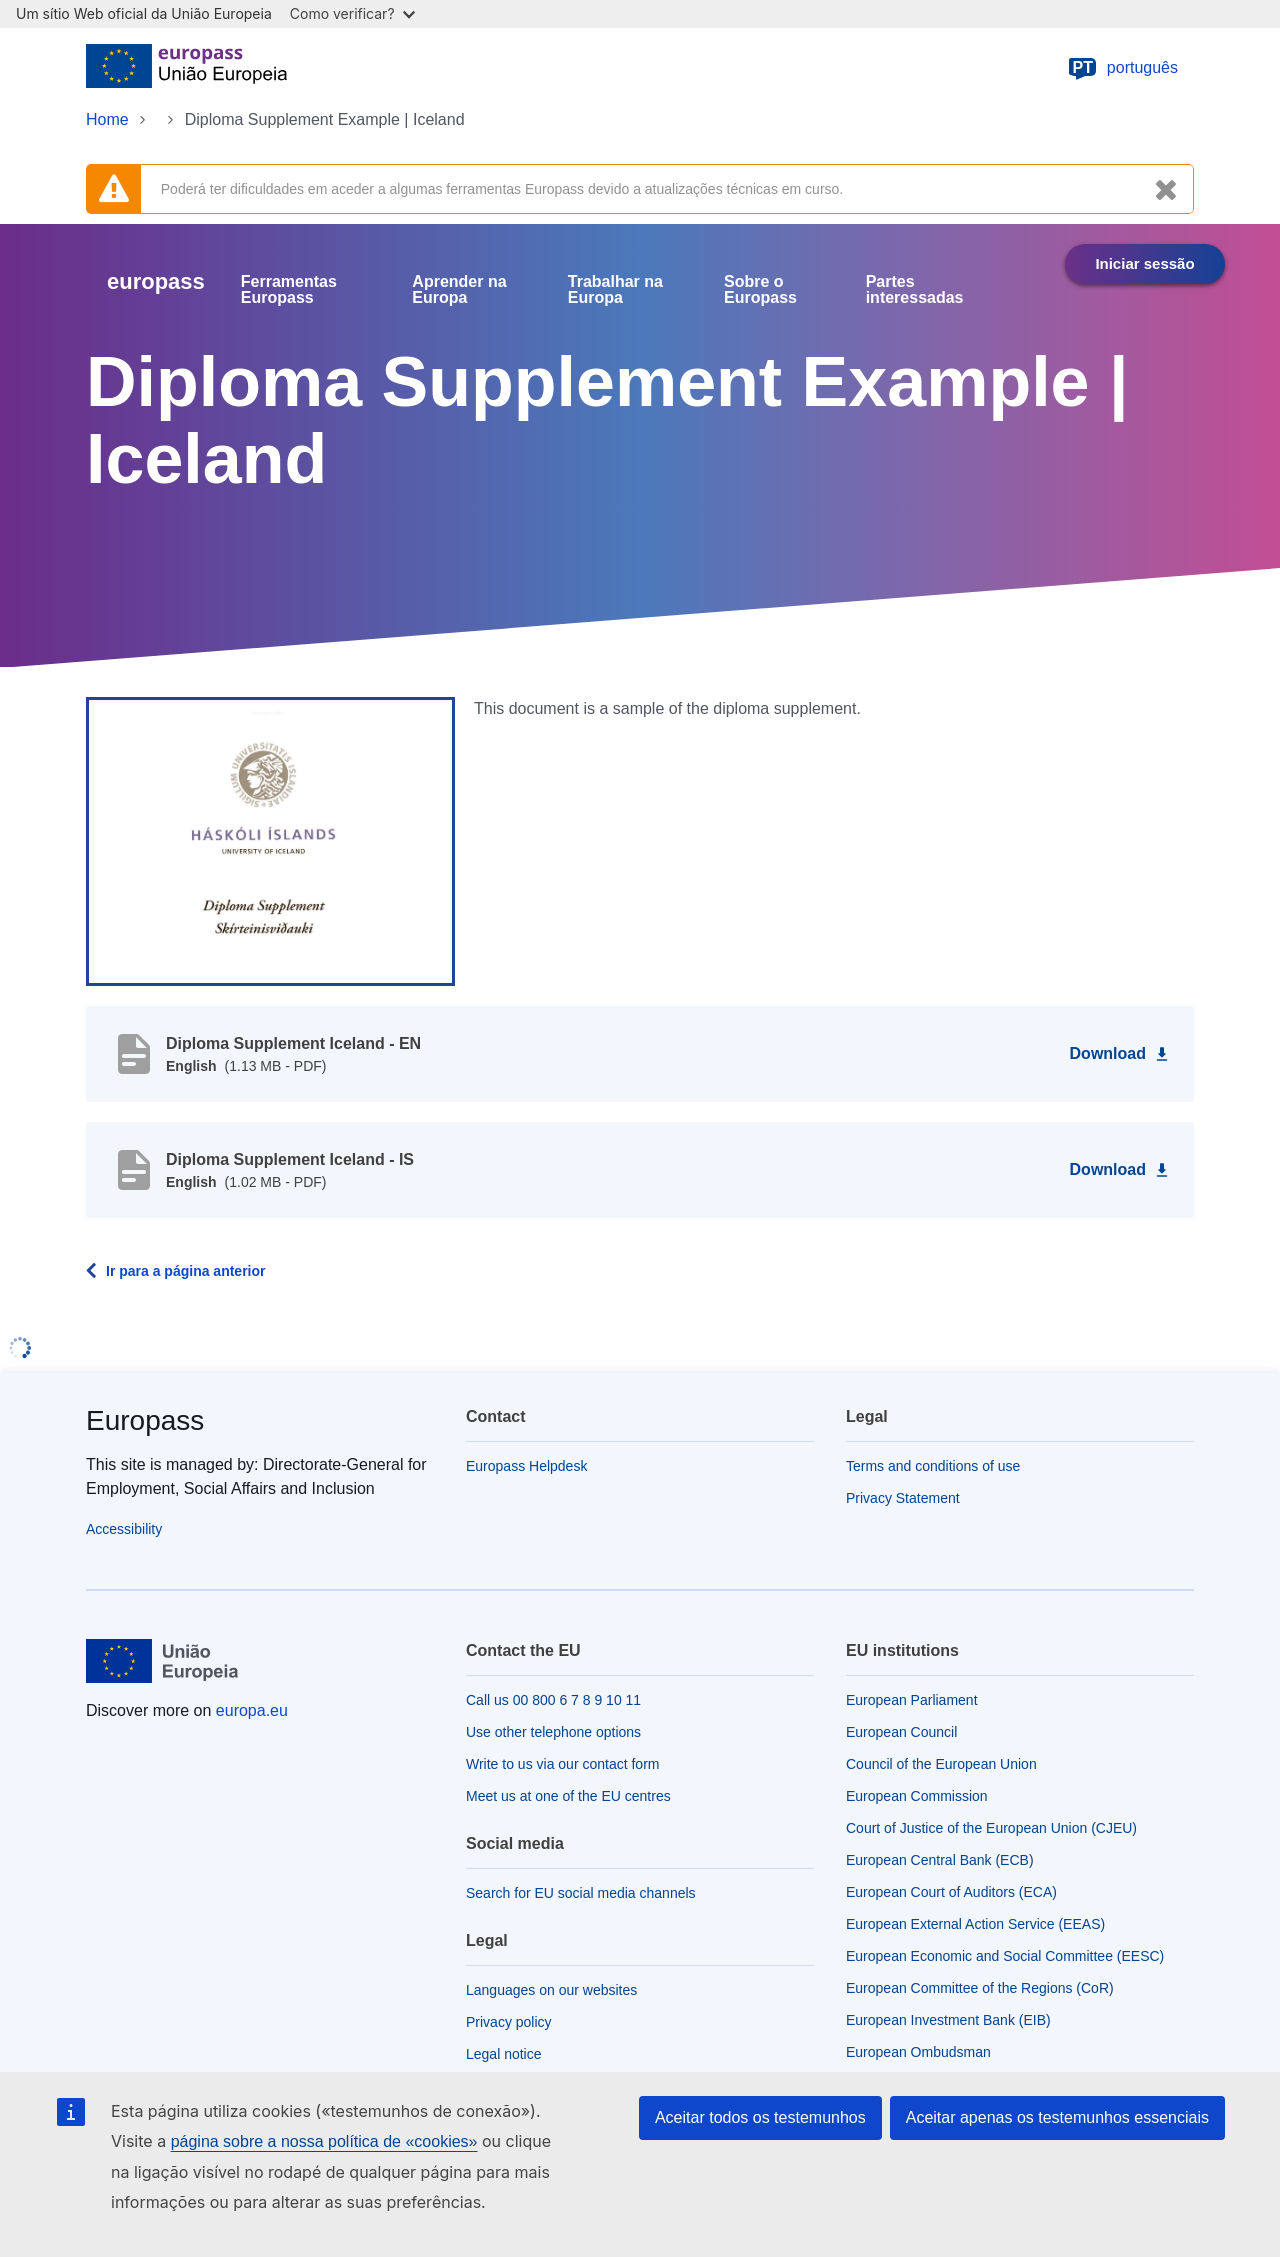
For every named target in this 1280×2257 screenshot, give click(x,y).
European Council (901, 1732)
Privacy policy (509, 2022)
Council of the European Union (941, 1764)
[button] (270, 840)
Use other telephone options (553, 1732)
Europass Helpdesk (526, 1466)
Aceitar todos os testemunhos (760, 2117)
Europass (145, 1420)
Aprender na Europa (459, 290)
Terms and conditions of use (933, 1466)
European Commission (917, 1796)
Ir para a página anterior (186, 1271)
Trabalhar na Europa (615, 290)
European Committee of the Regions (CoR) (980, 1988)
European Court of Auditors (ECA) (951, 1892)
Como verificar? (352, 13)
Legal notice (504, 2054)
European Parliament (912, 1700)
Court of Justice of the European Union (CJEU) (991, 1828)
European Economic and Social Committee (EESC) (1005, 1956)
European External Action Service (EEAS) (975, 1924)
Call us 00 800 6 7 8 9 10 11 (553, 1700)
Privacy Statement (903, 1498)
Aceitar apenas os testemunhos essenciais (1057, 2117)
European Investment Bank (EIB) (948, 2020)
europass (156, 281)
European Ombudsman (918, 2052)
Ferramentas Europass (289, 290)
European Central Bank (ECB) (940, 1860)
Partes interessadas (915, 290)
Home (107, 119)
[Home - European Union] (186, 68)
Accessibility (124, 1529)
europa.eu (252, 1710)
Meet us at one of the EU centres (568, 1796)
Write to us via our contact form (562, 1764)
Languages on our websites (551, 1990)
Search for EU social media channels (581, 1893)
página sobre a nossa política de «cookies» (324, 2141)
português (1122, 68)
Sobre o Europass (760, 290)
